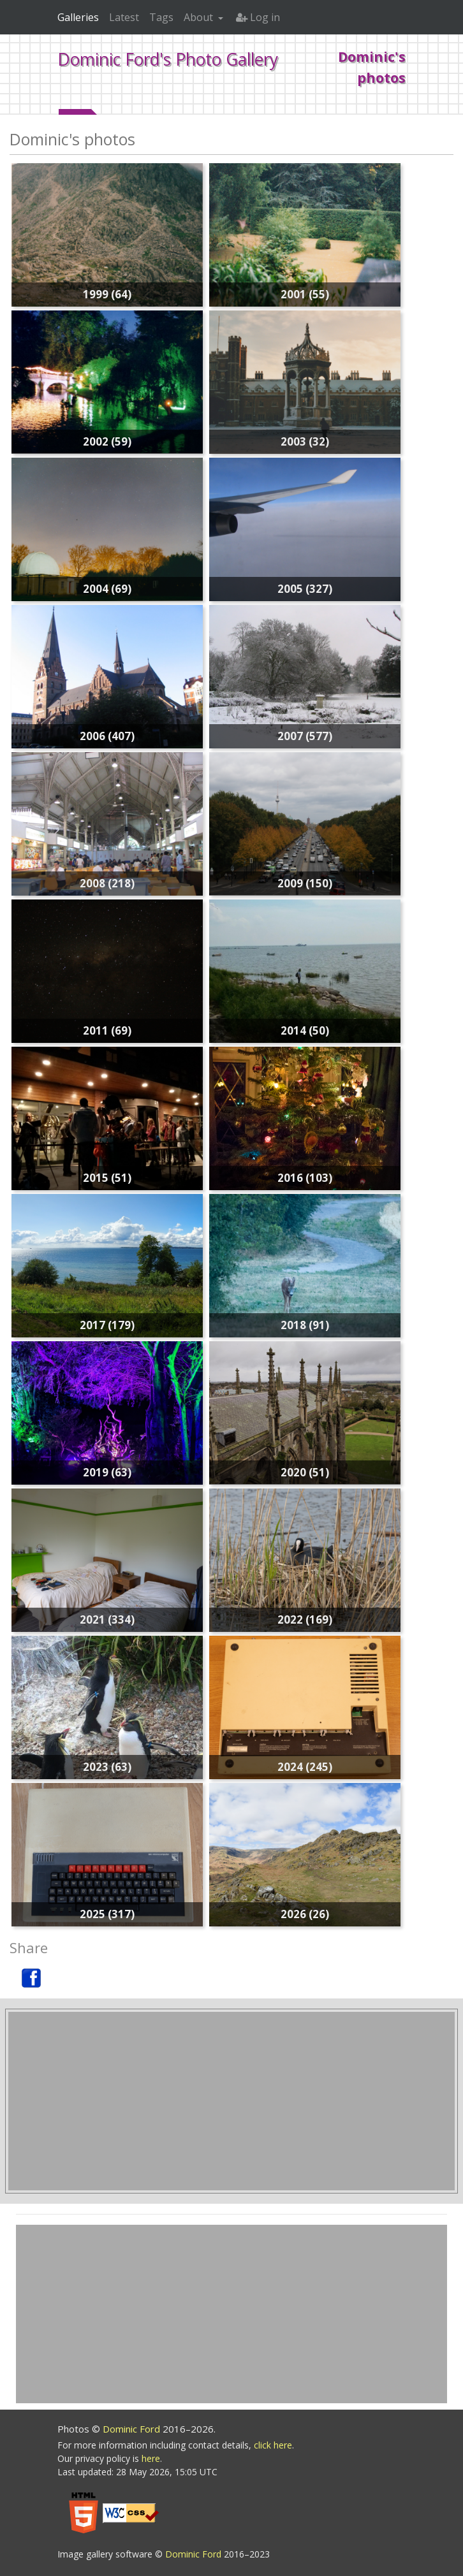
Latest (124, 17)
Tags (161, 17)
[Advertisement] (231, 2101)
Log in (258, 17)
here (151, 2458)
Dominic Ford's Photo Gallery (167, 59)
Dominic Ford (133, 2428)
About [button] (200, 17)
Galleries (78, 17)
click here (273, 2445)
